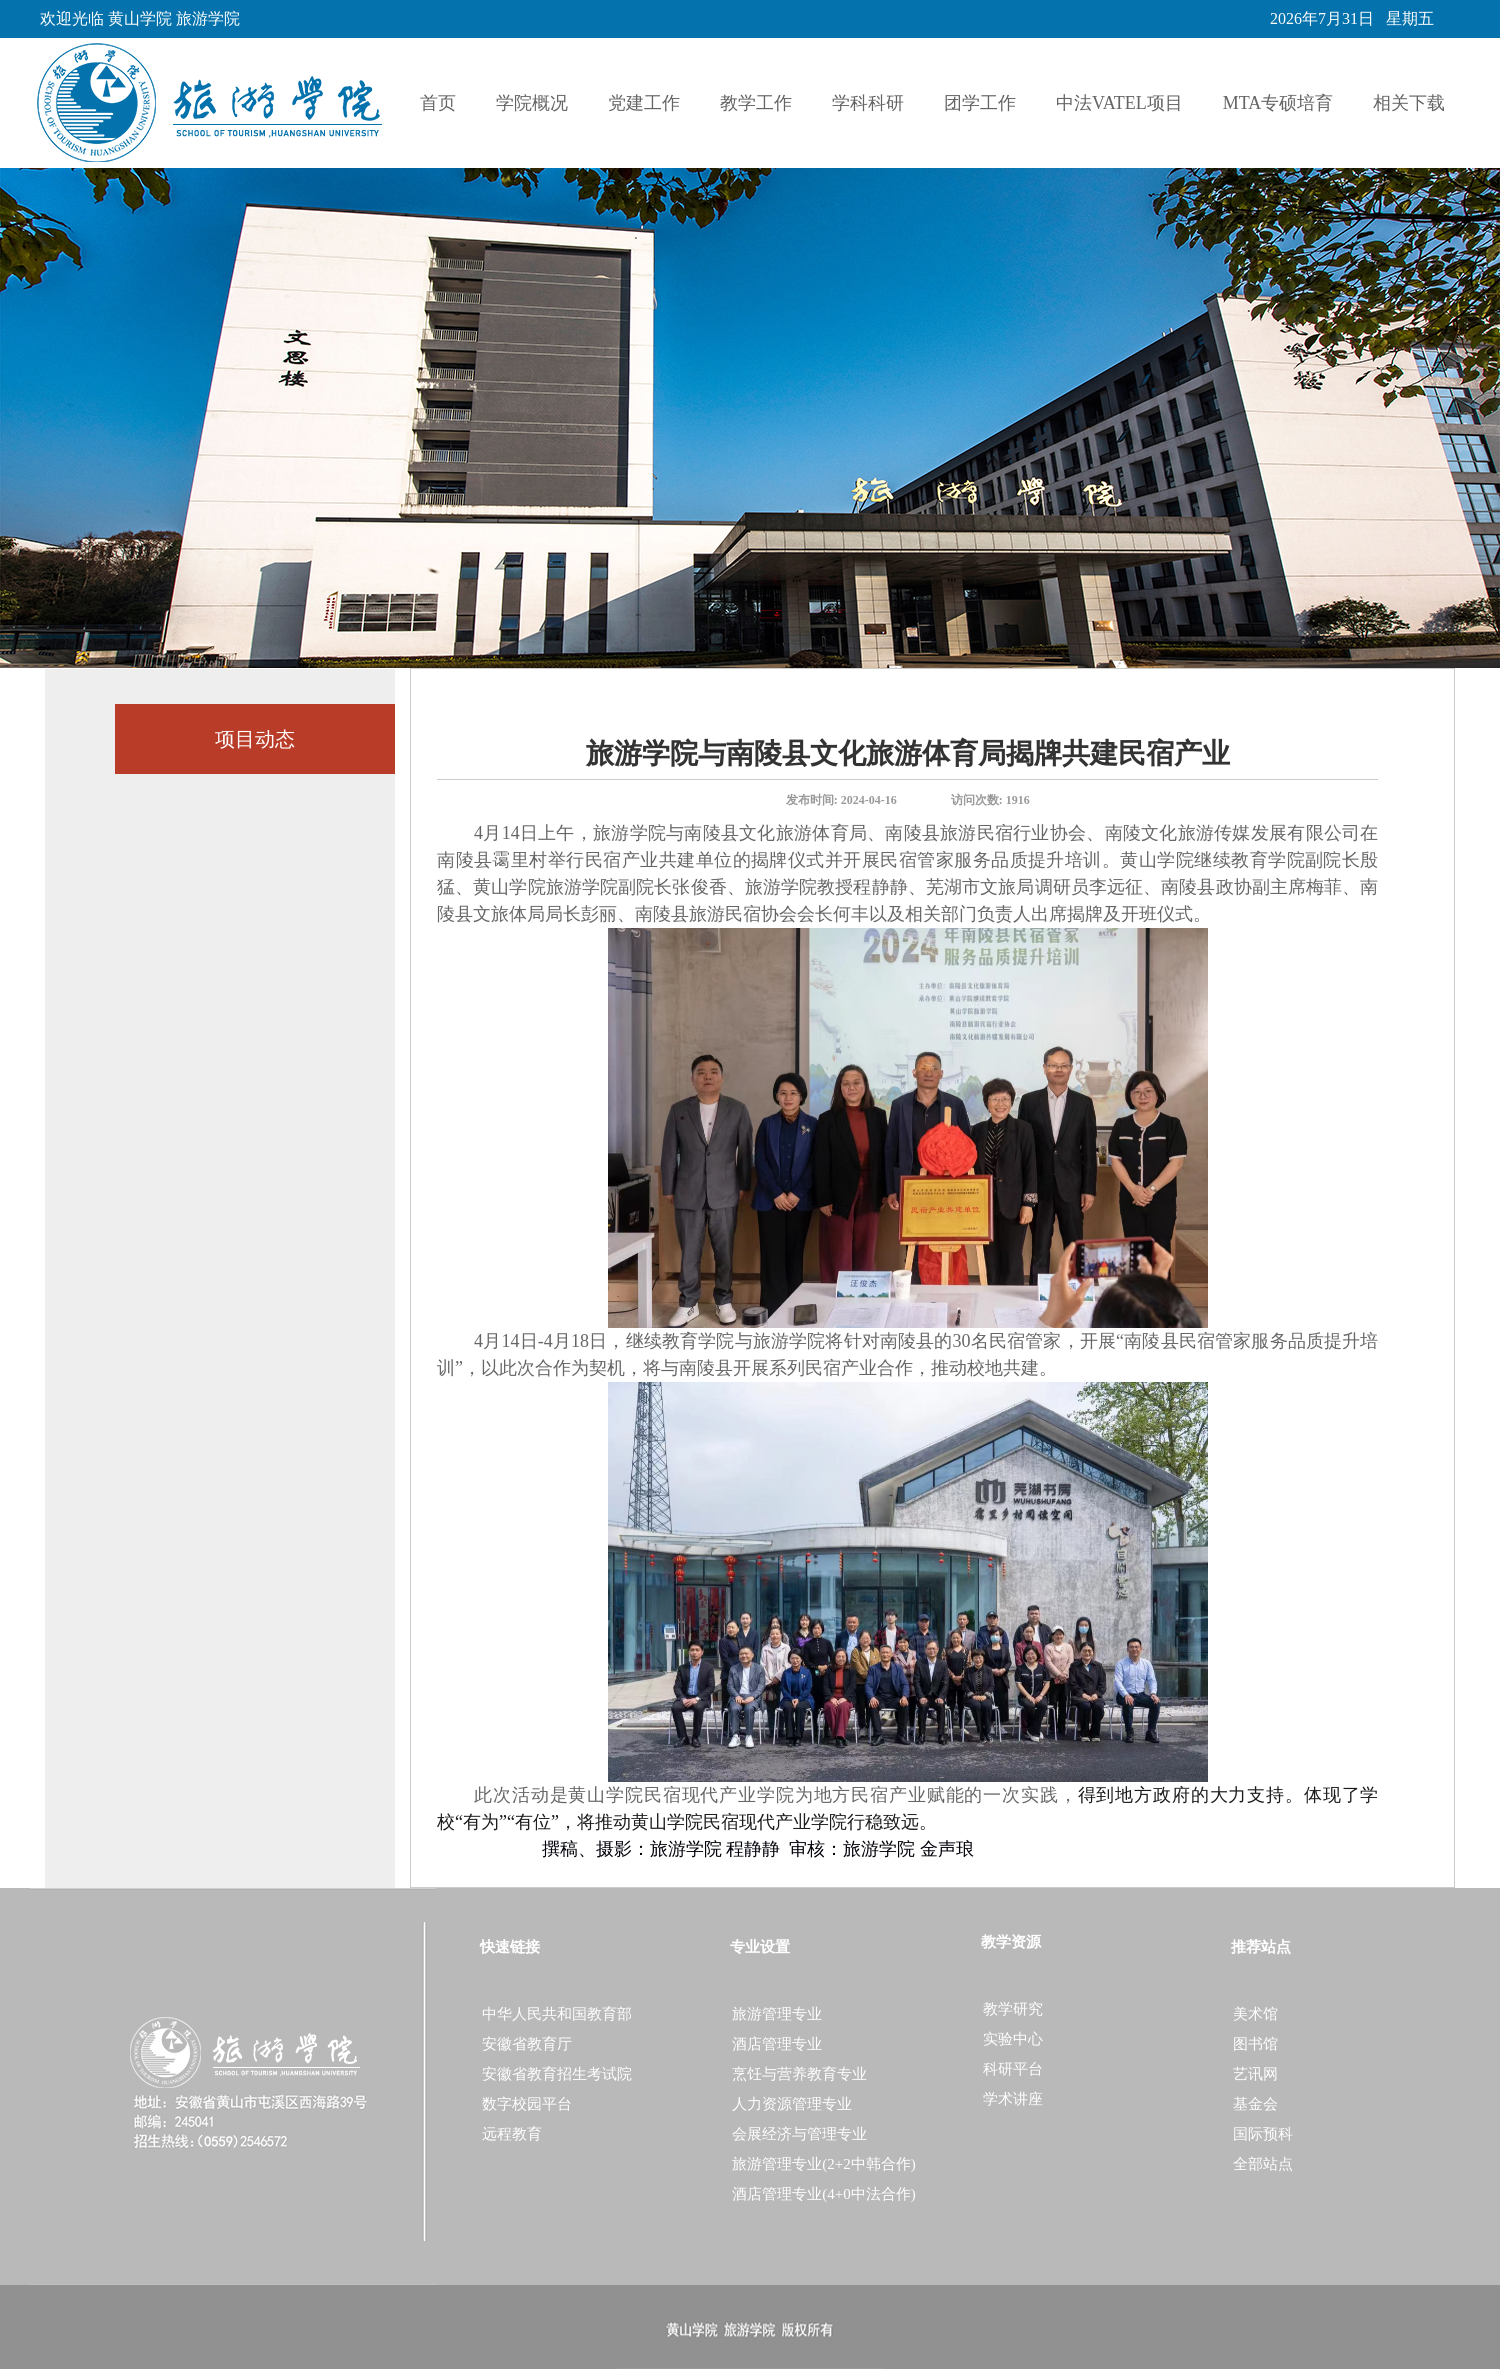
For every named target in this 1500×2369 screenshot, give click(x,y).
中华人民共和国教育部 (557, 2014)
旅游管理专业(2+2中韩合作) (823, 2164)
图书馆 (1255, 2044)
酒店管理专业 (777, 2044)
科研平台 (1013, 2069)
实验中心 (1013, 2039)
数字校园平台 (527, 2104)
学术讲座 (1013, 2099)
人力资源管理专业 (792, 2104)
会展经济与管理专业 (799, 2134)
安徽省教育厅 (527, 2044)
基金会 (1255, 2104)
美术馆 (1255, 2014)
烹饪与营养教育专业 (799, 2074)
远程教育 (512, 2134)
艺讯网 (1255, 2074)
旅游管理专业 (777, 2014)
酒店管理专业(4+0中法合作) (823, 2194)
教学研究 (1013, 2009)
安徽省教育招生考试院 (557, 2074)
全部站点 (1263, 2164)
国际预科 (1263, 2134)
